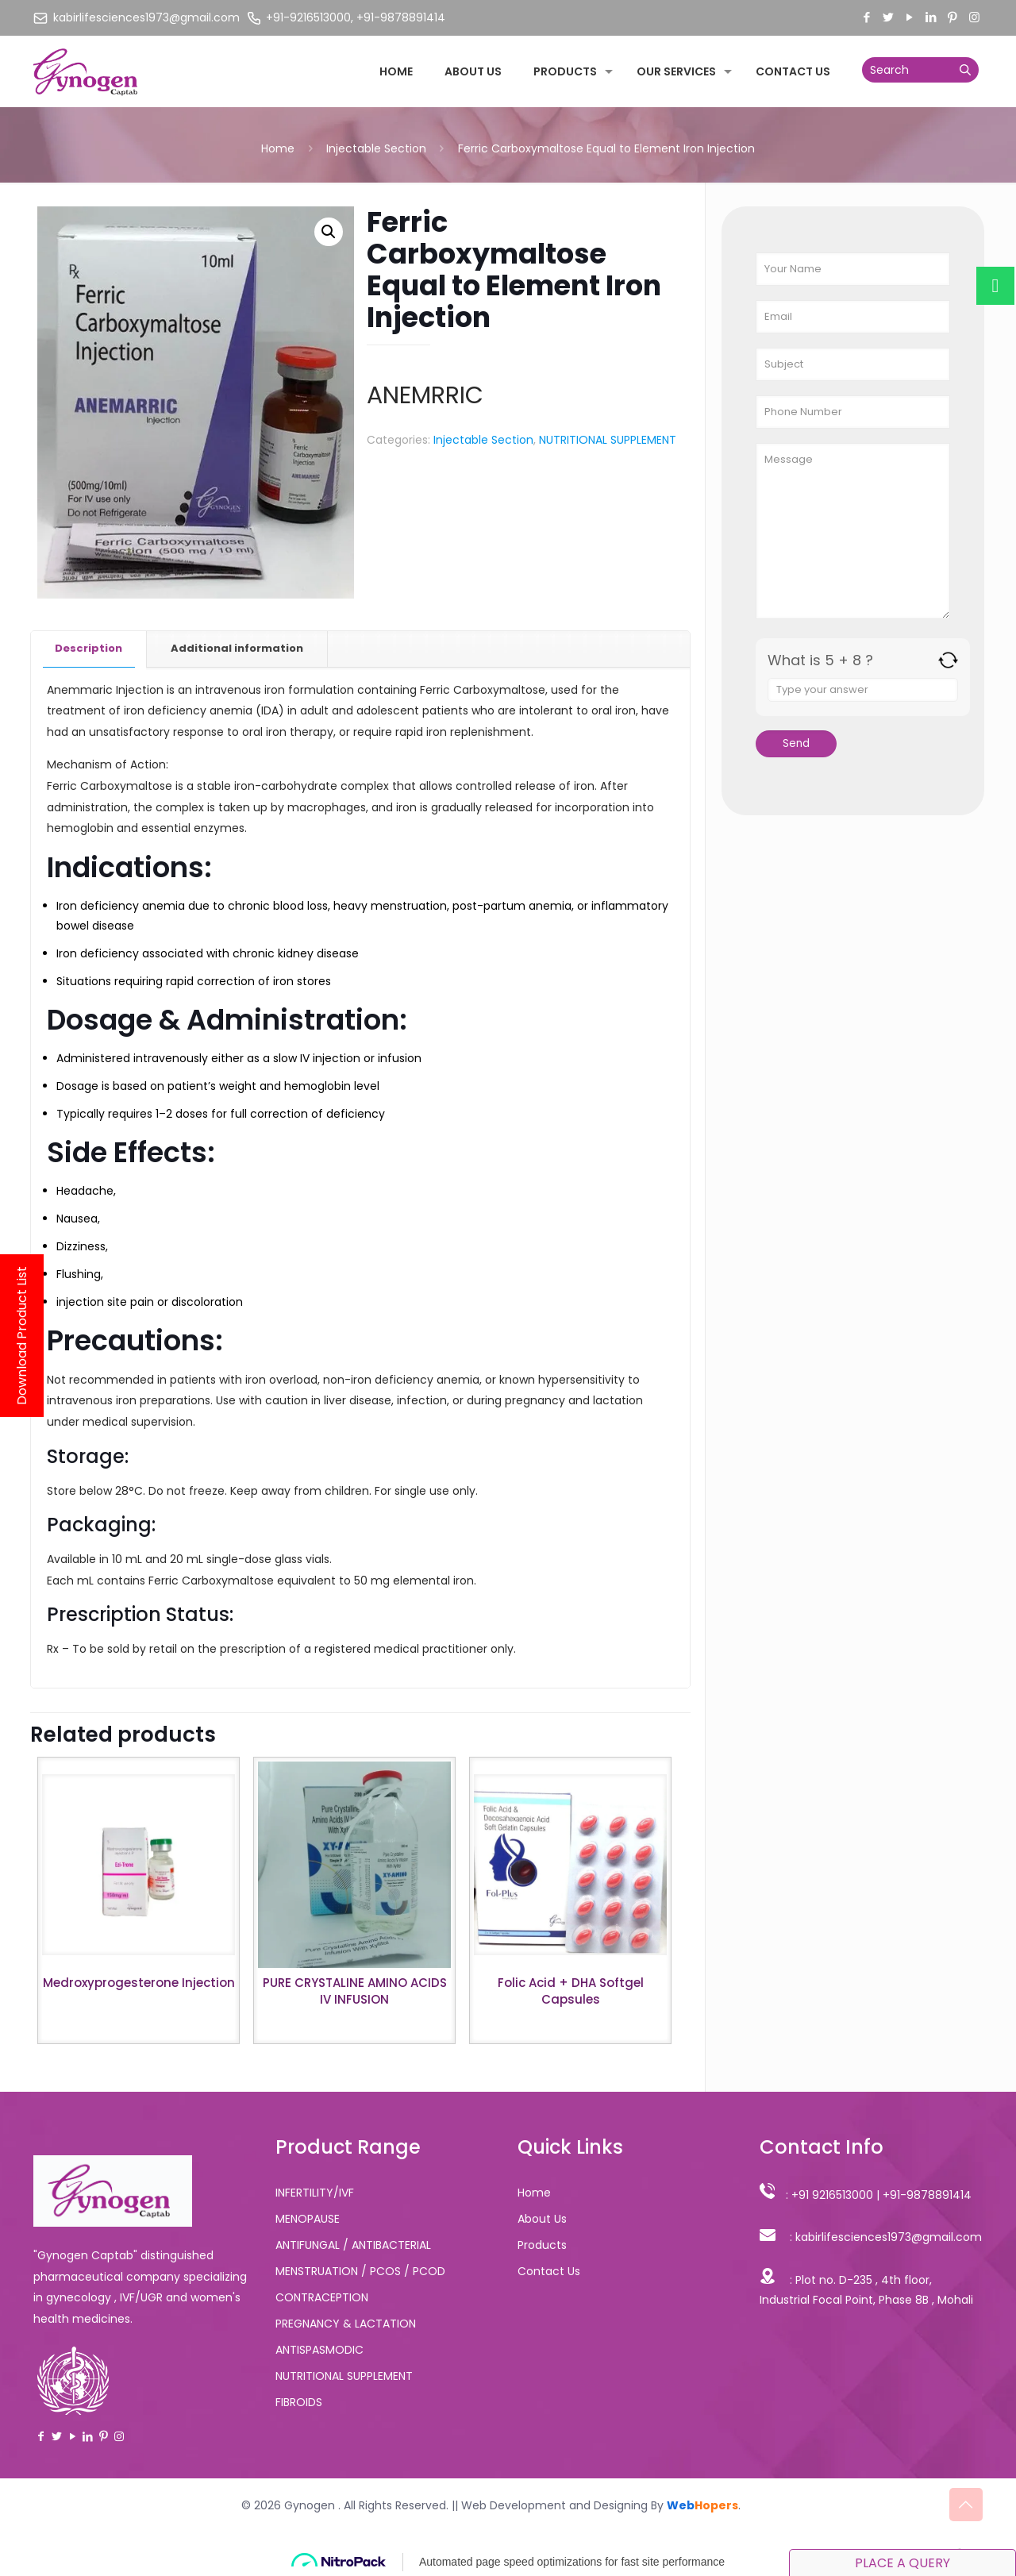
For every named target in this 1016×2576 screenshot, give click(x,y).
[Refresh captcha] (948, 660)
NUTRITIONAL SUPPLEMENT (607, 440)
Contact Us (549, 2271)
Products (542, 2245)
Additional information (237, 648)
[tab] (89, 649)
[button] (328, 232)
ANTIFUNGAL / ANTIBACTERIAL (353, 2245)
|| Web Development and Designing (548, 2505)
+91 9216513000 (832, 2195)
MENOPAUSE (307, 2219)
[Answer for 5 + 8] (863, 690)
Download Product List (22, 1335)
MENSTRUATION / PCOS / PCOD (360, 2271)
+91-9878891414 (927, 2195)
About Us (542, 2219)
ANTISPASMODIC (319, 2350)
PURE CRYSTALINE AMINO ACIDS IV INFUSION (355, 1991)
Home (277, 148)
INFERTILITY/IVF (314, 2193)
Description (88, 648)
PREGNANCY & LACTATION (345, 2323)
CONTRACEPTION (321, 2297)
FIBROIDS (298, 2402)
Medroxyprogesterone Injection (139, 1982)
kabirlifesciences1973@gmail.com (888, 2237)
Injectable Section (376, 148)
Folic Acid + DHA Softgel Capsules (571, 1991)
